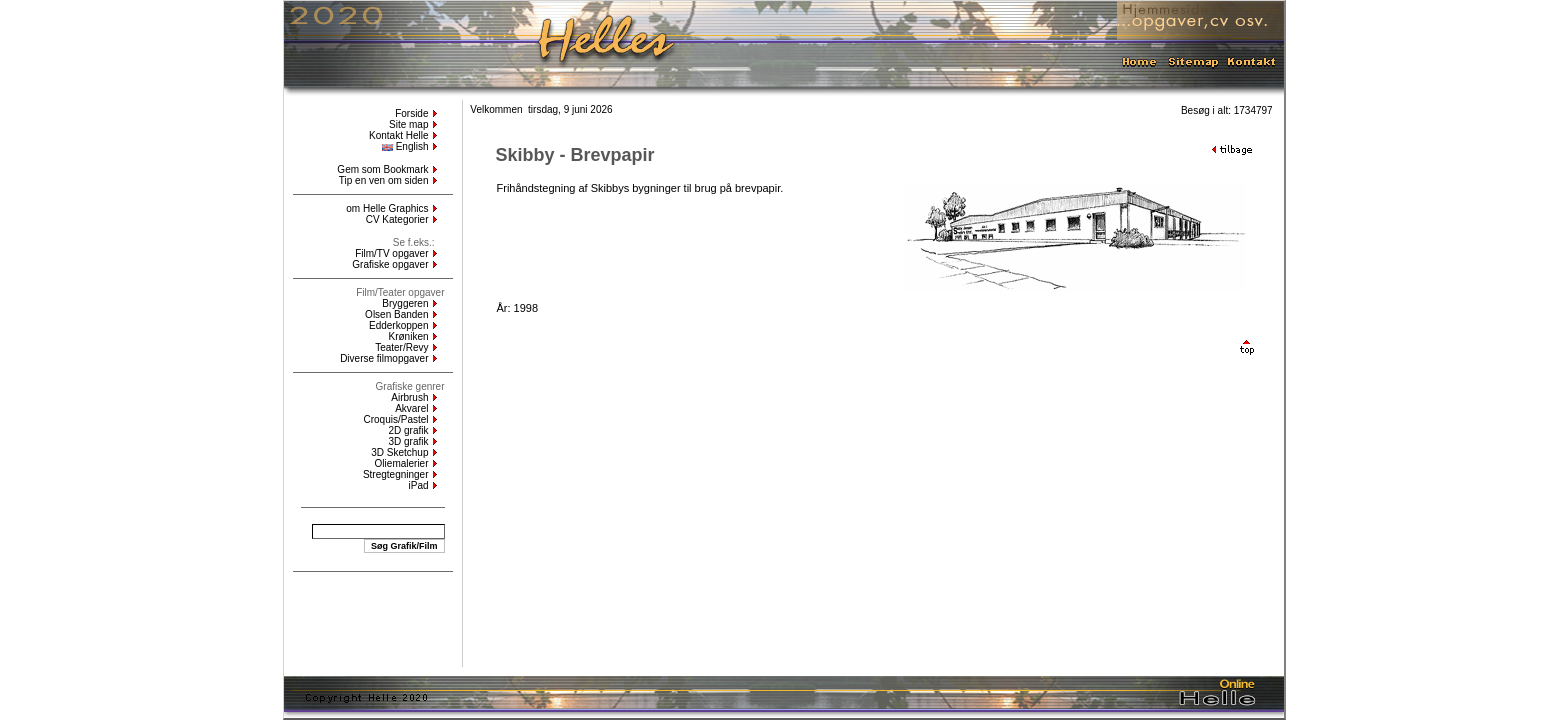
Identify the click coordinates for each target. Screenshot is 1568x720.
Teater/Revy (401, 347)
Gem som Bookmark (382, 169)
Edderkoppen (399, 325)
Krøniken (408, 336)
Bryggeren (405, 303)
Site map (408, 124)
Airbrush (409, 397)
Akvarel (411, 408)
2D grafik (408, 430)
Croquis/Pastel (395, 419)
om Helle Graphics (387, 208)
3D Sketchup (399, 452)
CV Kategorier (397, 219)
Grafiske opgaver (390, 264)
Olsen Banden (396, 314)
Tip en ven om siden (384, 180)
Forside (411, 113)
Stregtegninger (396, 474)
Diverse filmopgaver (384, 358)
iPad (418, 485)
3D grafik (408, 441)
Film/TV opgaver (391, 253)
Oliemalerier (402, 463)
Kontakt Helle (398, 135)
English (405, 146)
